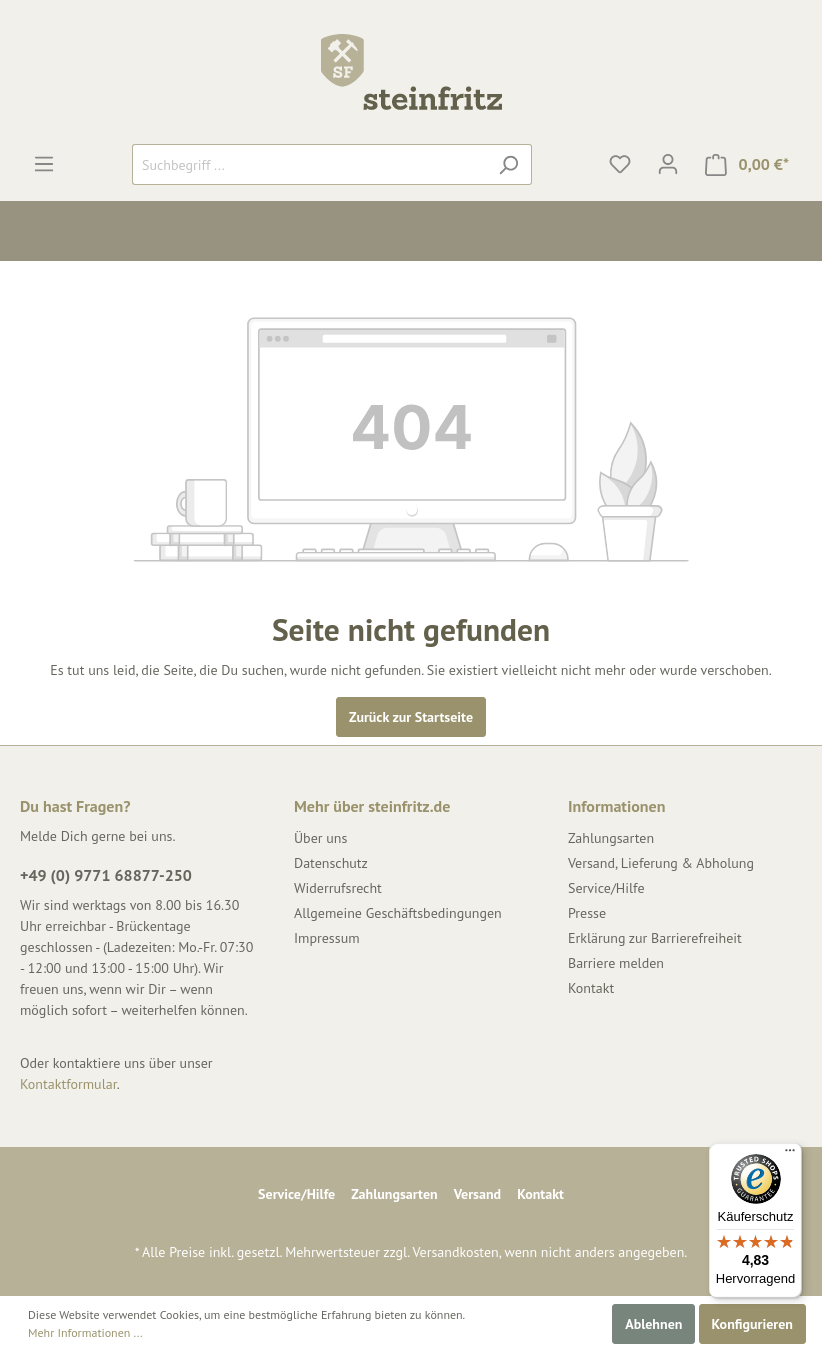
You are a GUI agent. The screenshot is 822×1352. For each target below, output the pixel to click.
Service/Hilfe (606, 888)
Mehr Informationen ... (85, 1332)
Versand (477, 1194)
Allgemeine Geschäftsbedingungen (398, 913)
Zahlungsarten (611, 838)
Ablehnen (653, 1324)
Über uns (320, 838)
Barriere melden (616, 963)
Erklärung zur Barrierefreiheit (655, 938)
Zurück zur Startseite (411, 717)
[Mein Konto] (668, 164)
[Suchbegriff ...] (309, 164)
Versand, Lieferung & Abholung (661, 863)
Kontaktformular (68, 1084)
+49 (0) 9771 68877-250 (106, 875)
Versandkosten (455, 1252)
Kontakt (591, 988)
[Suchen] (508, 164)
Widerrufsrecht (338, 888)
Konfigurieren (752, 1324)
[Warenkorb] (747, 164)
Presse (587, 913)
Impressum (327, 938)
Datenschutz (331, 863)
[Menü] (44, 164)
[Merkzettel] (620, 164)
